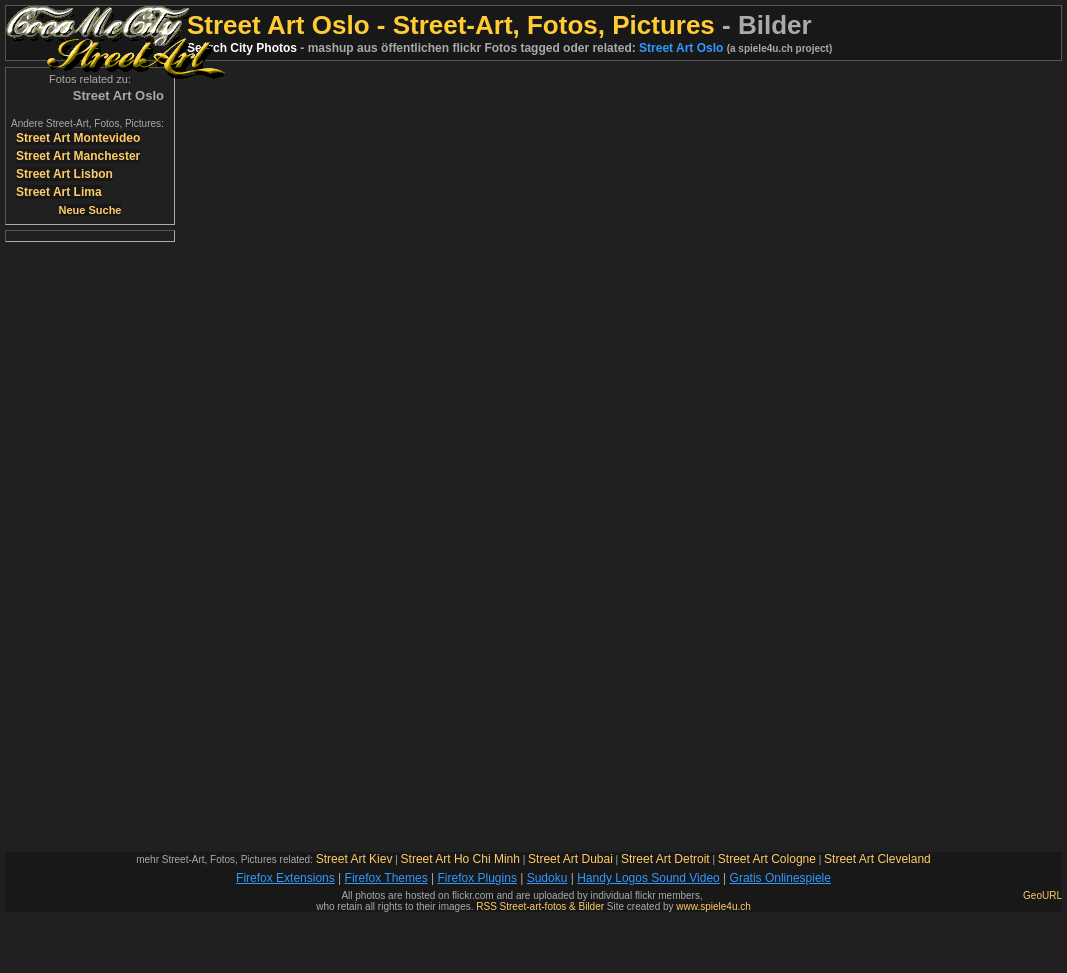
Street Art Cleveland (877, 859)
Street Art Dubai (570, 859)
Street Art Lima (59, 192)
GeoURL (1042, 895)
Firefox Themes (386, 878)
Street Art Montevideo (78, 138)
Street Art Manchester (78, 156)
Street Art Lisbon (64, 174)
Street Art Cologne (767, 859)
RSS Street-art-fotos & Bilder (540, 906)
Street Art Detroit (665, 859)
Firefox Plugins (477, 878)
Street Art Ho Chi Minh (460, 859)
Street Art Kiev (354, 859)
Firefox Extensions (285, 878)
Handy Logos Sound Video (648, 878)
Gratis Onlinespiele (780, 878)
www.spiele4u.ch (713, 906)
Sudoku (547, 878)
